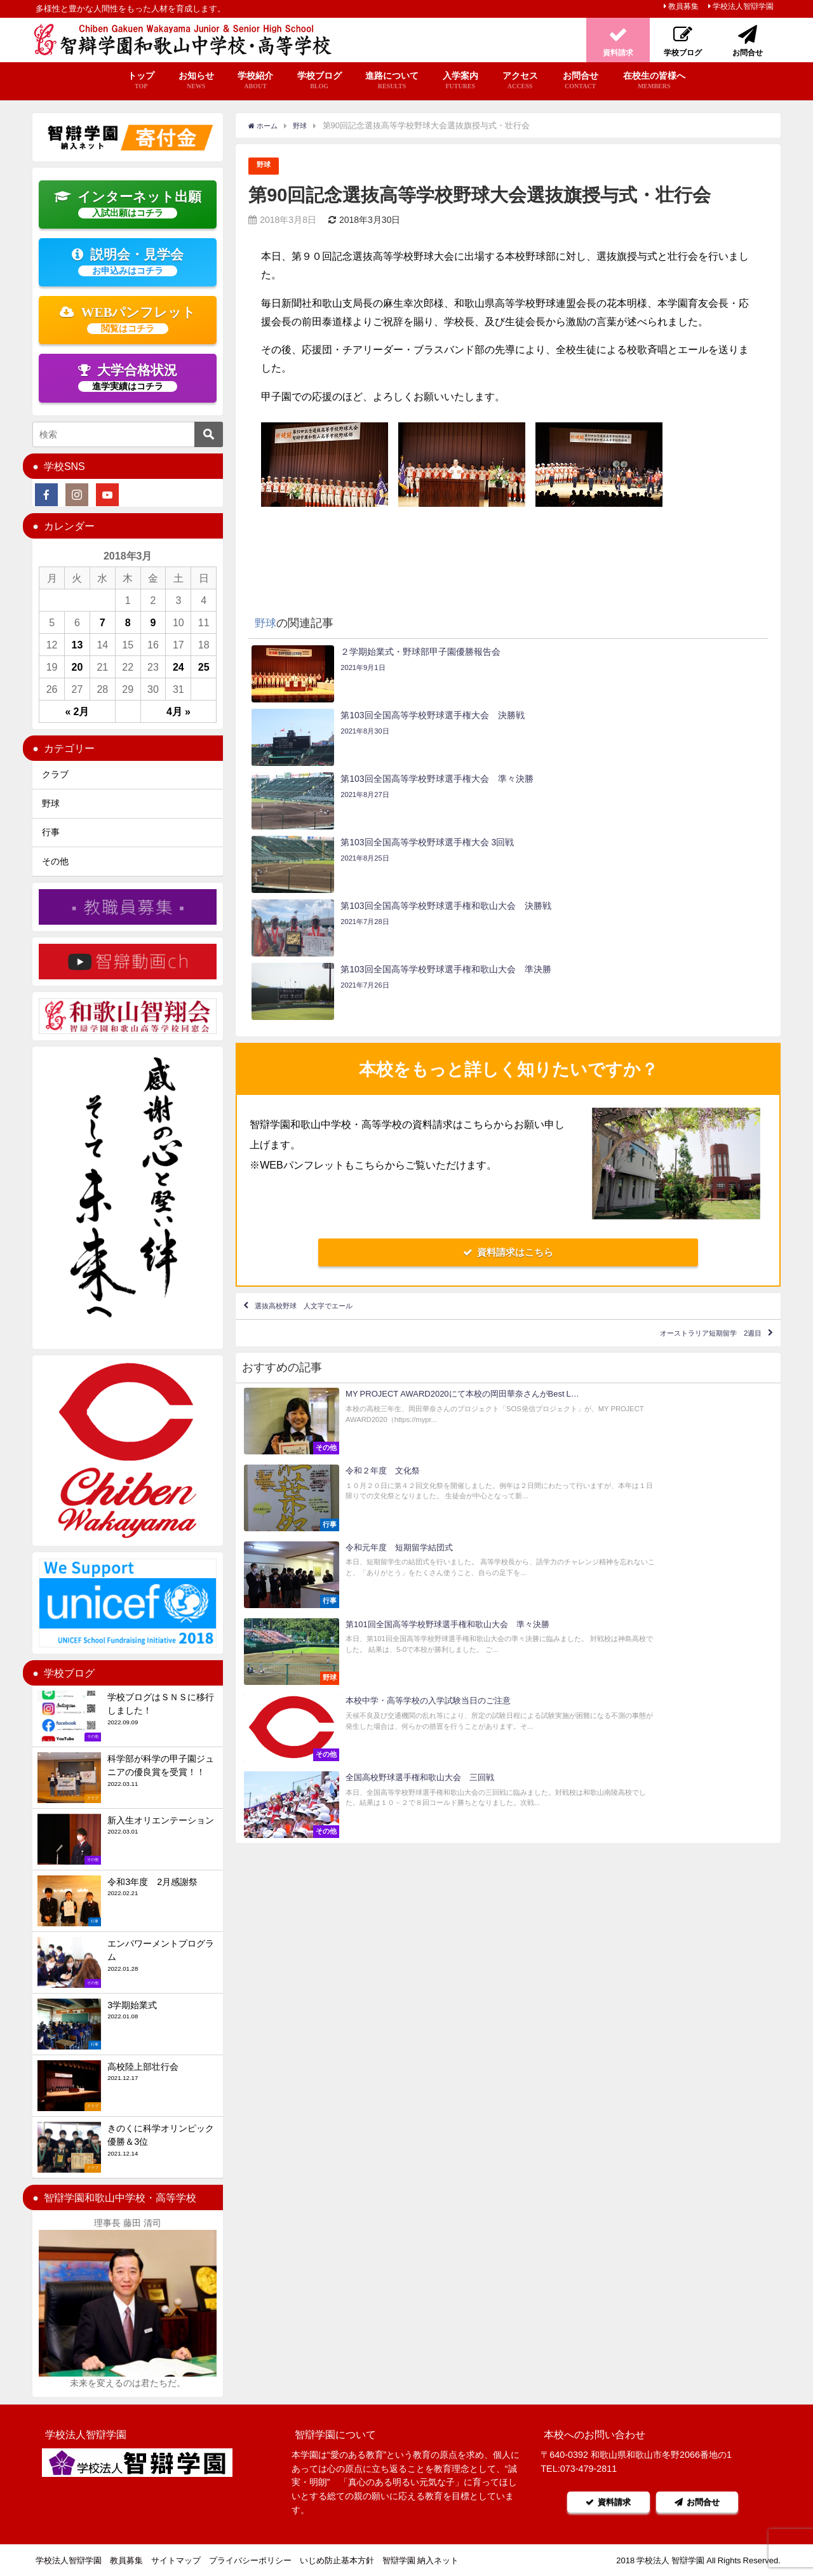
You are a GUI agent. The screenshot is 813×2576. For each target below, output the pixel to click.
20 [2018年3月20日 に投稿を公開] (77, 667)
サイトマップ (176, 2560)
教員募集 (683, 6)
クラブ (55, 774)
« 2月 (77, 711)
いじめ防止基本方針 (337, 2560)
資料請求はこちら (508, 1062)
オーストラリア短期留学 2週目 (683, 1158)
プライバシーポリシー (250, 2560)
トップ (141, 80)
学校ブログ (319, 80)
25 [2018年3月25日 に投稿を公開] (204, 667)
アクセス (520, 80)
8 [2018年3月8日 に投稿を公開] (128, 622)
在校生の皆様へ (654, 80)
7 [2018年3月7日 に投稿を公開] (102, 622)
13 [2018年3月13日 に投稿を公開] (77, 645)
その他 (55, 861)
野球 (265, 166)
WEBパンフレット (128, 319)
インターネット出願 (128, 203)
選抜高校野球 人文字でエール (330, 1121)
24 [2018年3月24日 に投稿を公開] (178, 667)
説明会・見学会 (128, 261)
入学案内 (460, 80)
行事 (51, 832)
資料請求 (600, 2502)
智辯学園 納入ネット (420, 2560)
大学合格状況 (128, 377)
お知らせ (196, 80)
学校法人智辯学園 (743, 6)
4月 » (178, 711)
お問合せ (580, 80)
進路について (392, 80)
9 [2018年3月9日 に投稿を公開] (153, 622)
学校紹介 (255, 80)
